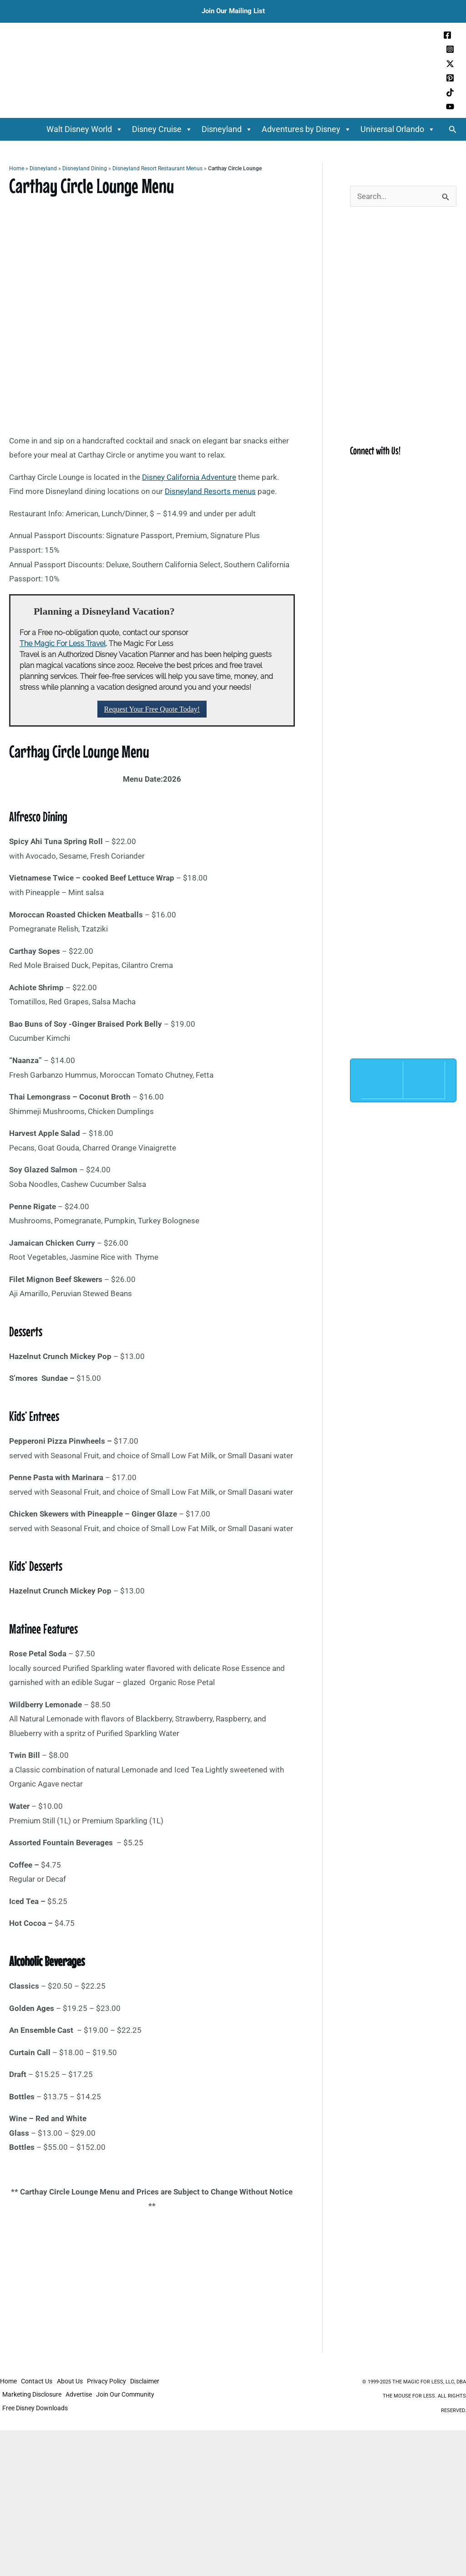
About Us (74, 2383)
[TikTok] (450, 92)
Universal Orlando (397, 129)
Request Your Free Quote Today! (152, 709)
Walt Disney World (84, 129)
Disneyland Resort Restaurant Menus (157, 168)
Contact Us (39, 2383)
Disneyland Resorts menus (210, 491)
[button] (453, 129)
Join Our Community (130, 2395)
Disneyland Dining (84, 168)
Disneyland (227, 129)
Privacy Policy (112, 2383)
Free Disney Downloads (36, 2407)
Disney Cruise (162, 129)
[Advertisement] (152, 2285)
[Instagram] (450, 49)
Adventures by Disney (306, 129)
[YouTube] (450, 106)
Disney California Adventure (189, 477)
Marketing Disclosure (32, 2395)
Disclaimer (153, 2383)
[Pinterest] (450, 78)
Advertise (82, 2395)
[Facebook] (447, 35)
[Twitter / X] (450, 64)
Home (16, 168)
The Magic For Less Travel (63, 643)
